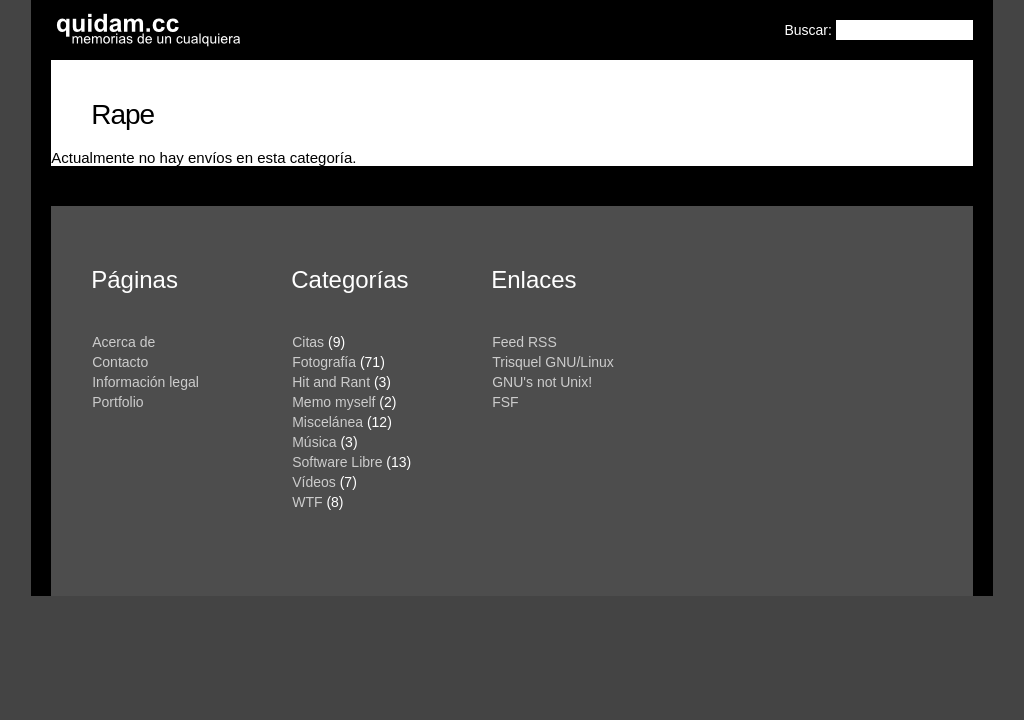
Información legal (145, 382)
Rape (122, 114)
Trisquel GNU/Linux (553, 362)
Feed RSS (524, 342)
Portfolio (117, 402)
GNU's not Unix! (542, 382)
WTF (307, 502)
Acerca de (123, 342)
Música (314, 442)
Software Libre (337, 462)
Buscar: (809, 30)
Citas (308, 342)
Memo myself (333, 402)
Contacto (120, 362)
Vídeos (314, 482)
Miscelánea (327, 422)
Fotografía (324, 362)
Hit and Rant (331, 382)
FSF (505, 402)
